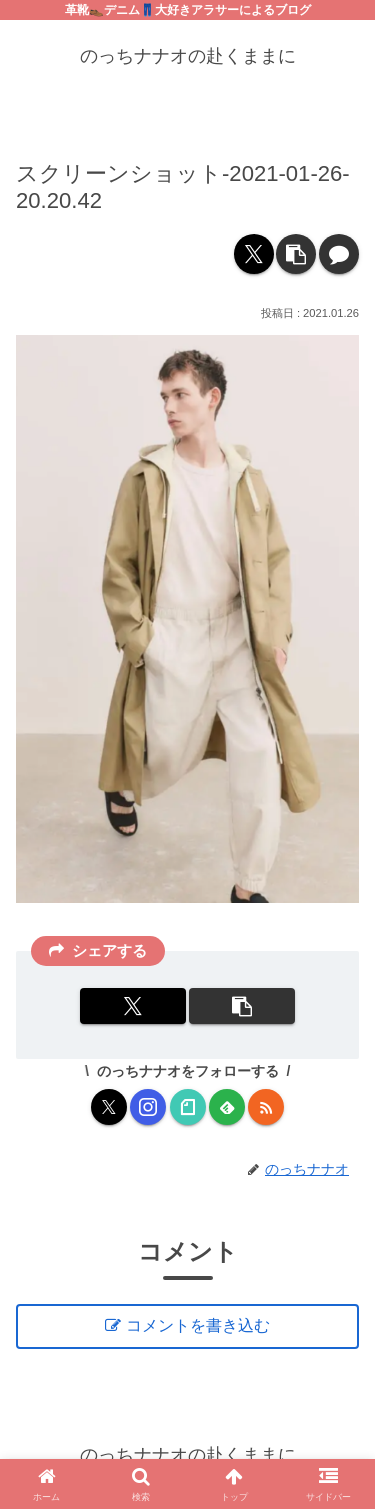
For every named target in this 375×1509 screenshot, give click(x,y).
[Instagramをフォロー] (148, 1107)
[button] (296, 254)
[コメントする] (339, 254)
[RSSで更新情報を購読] (266, 1107)
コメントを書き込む (198, 1325)
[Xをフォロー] (109, 1107)
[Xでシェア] (254, 254)
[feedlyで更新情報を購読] (227, 1107)
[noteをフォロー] (188, 1107)
